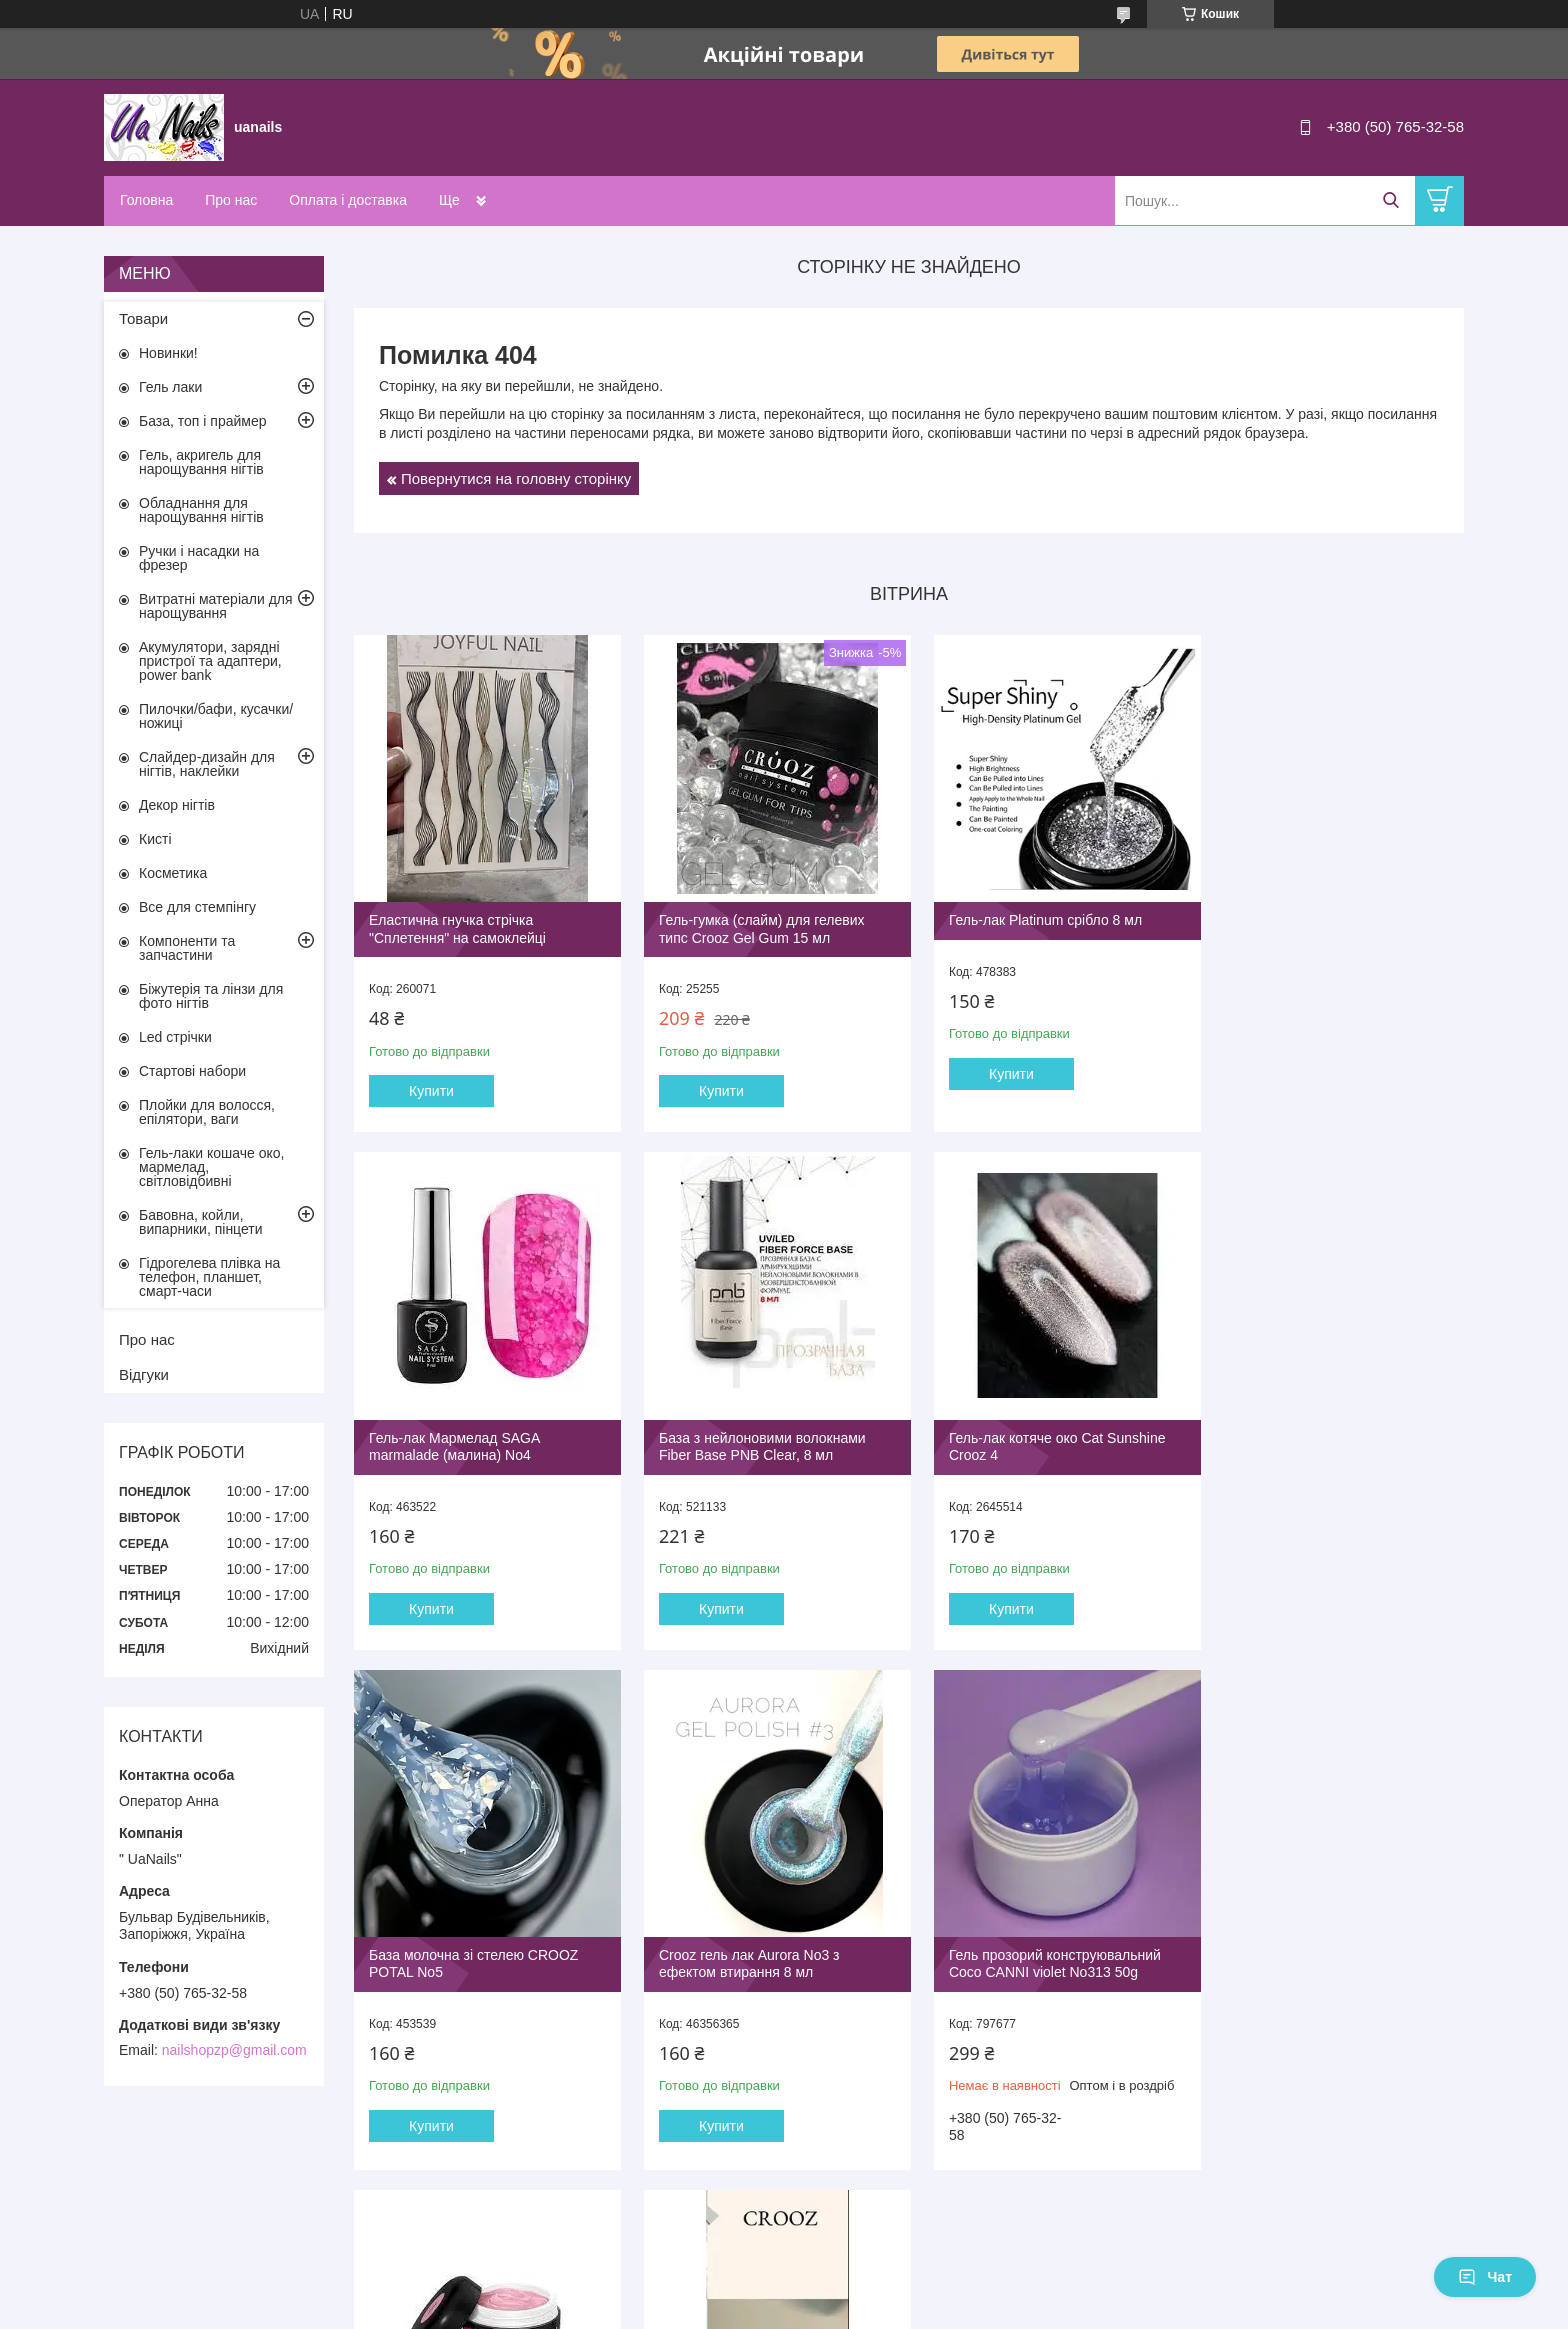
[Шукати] (1390, 200)
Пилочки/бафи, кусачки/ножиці (216, 716)
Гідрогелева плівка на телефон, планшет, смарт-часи (209, 1277)
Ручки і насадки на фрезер (199, 558)
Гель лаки (170, 387)
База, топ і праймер (202, 421)
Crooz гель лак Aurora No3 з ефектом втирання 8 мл (1308, 1433)
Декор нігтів (177, 805)
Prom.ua (877, 2292)
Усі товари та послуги (902, 2205)
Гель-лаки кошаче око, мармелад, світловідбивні (211, 1167)
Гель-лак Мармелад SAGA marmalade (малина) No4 (1303, 922)
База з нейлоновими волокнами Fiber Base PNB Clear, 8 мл (472, 1433)
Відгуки (144, 1374)
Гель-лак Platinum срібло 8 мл (1031, 913)
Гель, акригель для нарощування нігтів (201, 462)
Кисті (155, 839)
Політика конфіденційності (892, 2310)
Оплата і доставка (348, 200)
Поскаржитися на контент (737, 2310)
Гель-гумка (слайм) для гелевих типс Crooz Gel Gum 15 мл (755, 922)
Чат (1485, 2277)
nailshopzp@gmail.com (234, 2050)
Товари (143, 318)
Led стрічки (175, 1037)
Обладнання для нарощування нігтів (201, 510)
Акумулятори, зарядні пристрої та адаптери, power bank (210, 661)
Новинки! (168, 353)
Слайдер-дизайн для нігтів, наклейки (207, 764)
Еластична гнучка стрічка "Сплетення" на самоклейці (457, 922)
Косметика (173, 873)
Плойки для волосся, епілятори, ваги (207, 1112)
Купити (431, 1084)
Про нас (231, 200)
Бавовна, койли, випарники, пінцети (201, 1222)
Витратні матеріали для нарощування (216, 606)
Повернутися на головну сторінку (516, 478)
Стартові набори (192, 1071)
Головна (146, 200)
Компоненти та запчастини (187, 948)
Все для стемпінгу (197, 907)
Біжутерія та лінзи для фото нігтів (211, 996)
